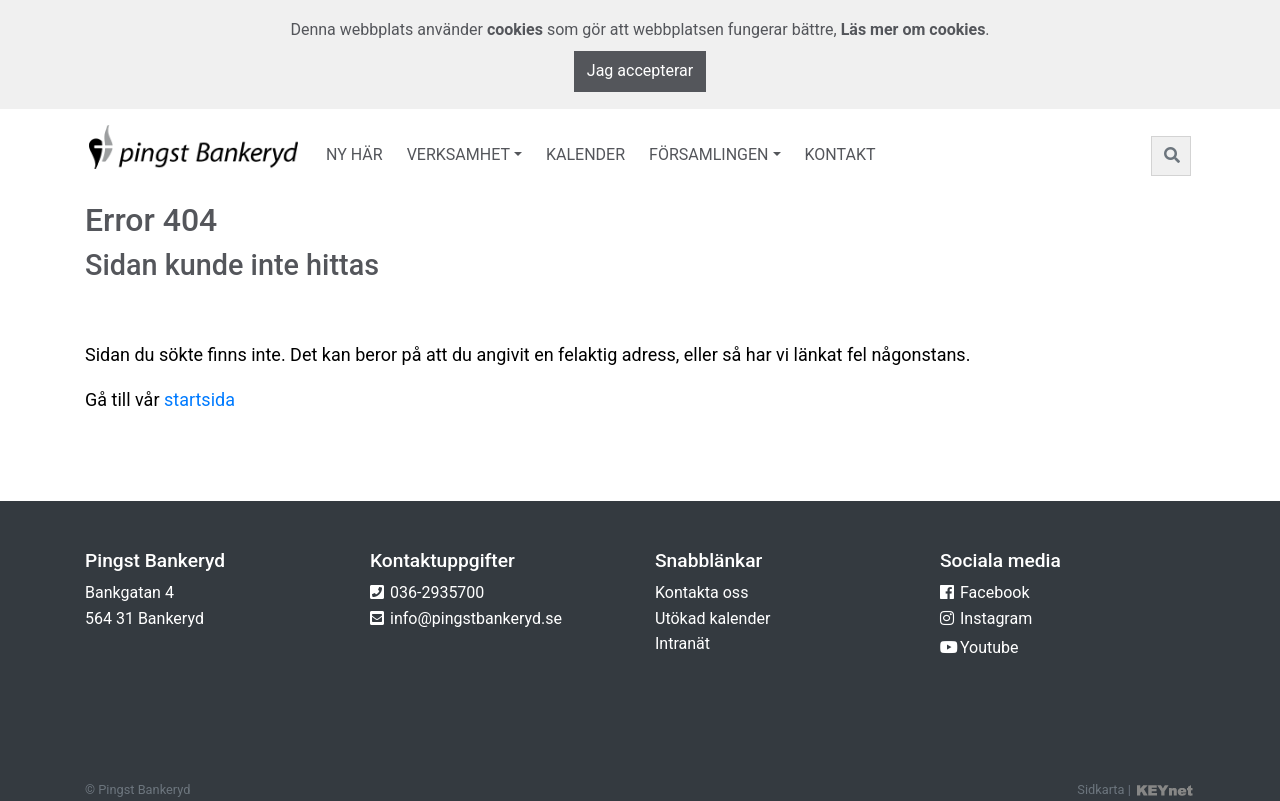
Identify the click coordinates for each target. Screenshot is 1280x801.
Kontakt (840, 154)
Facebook (994, 592)
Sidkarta (1100, 789)
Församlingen (708, 154)
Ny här (354, 154)
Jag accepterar (640, 70)
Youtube (989, 647)
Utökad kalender (712, 618)
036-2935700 (437, 592)
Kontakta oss (701, 592)
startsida (199, 399)
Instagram (996, 618)
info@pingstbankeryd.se (476, 618)
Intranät (682, 643)
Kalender (585, 154)
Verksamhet (458, 154)
